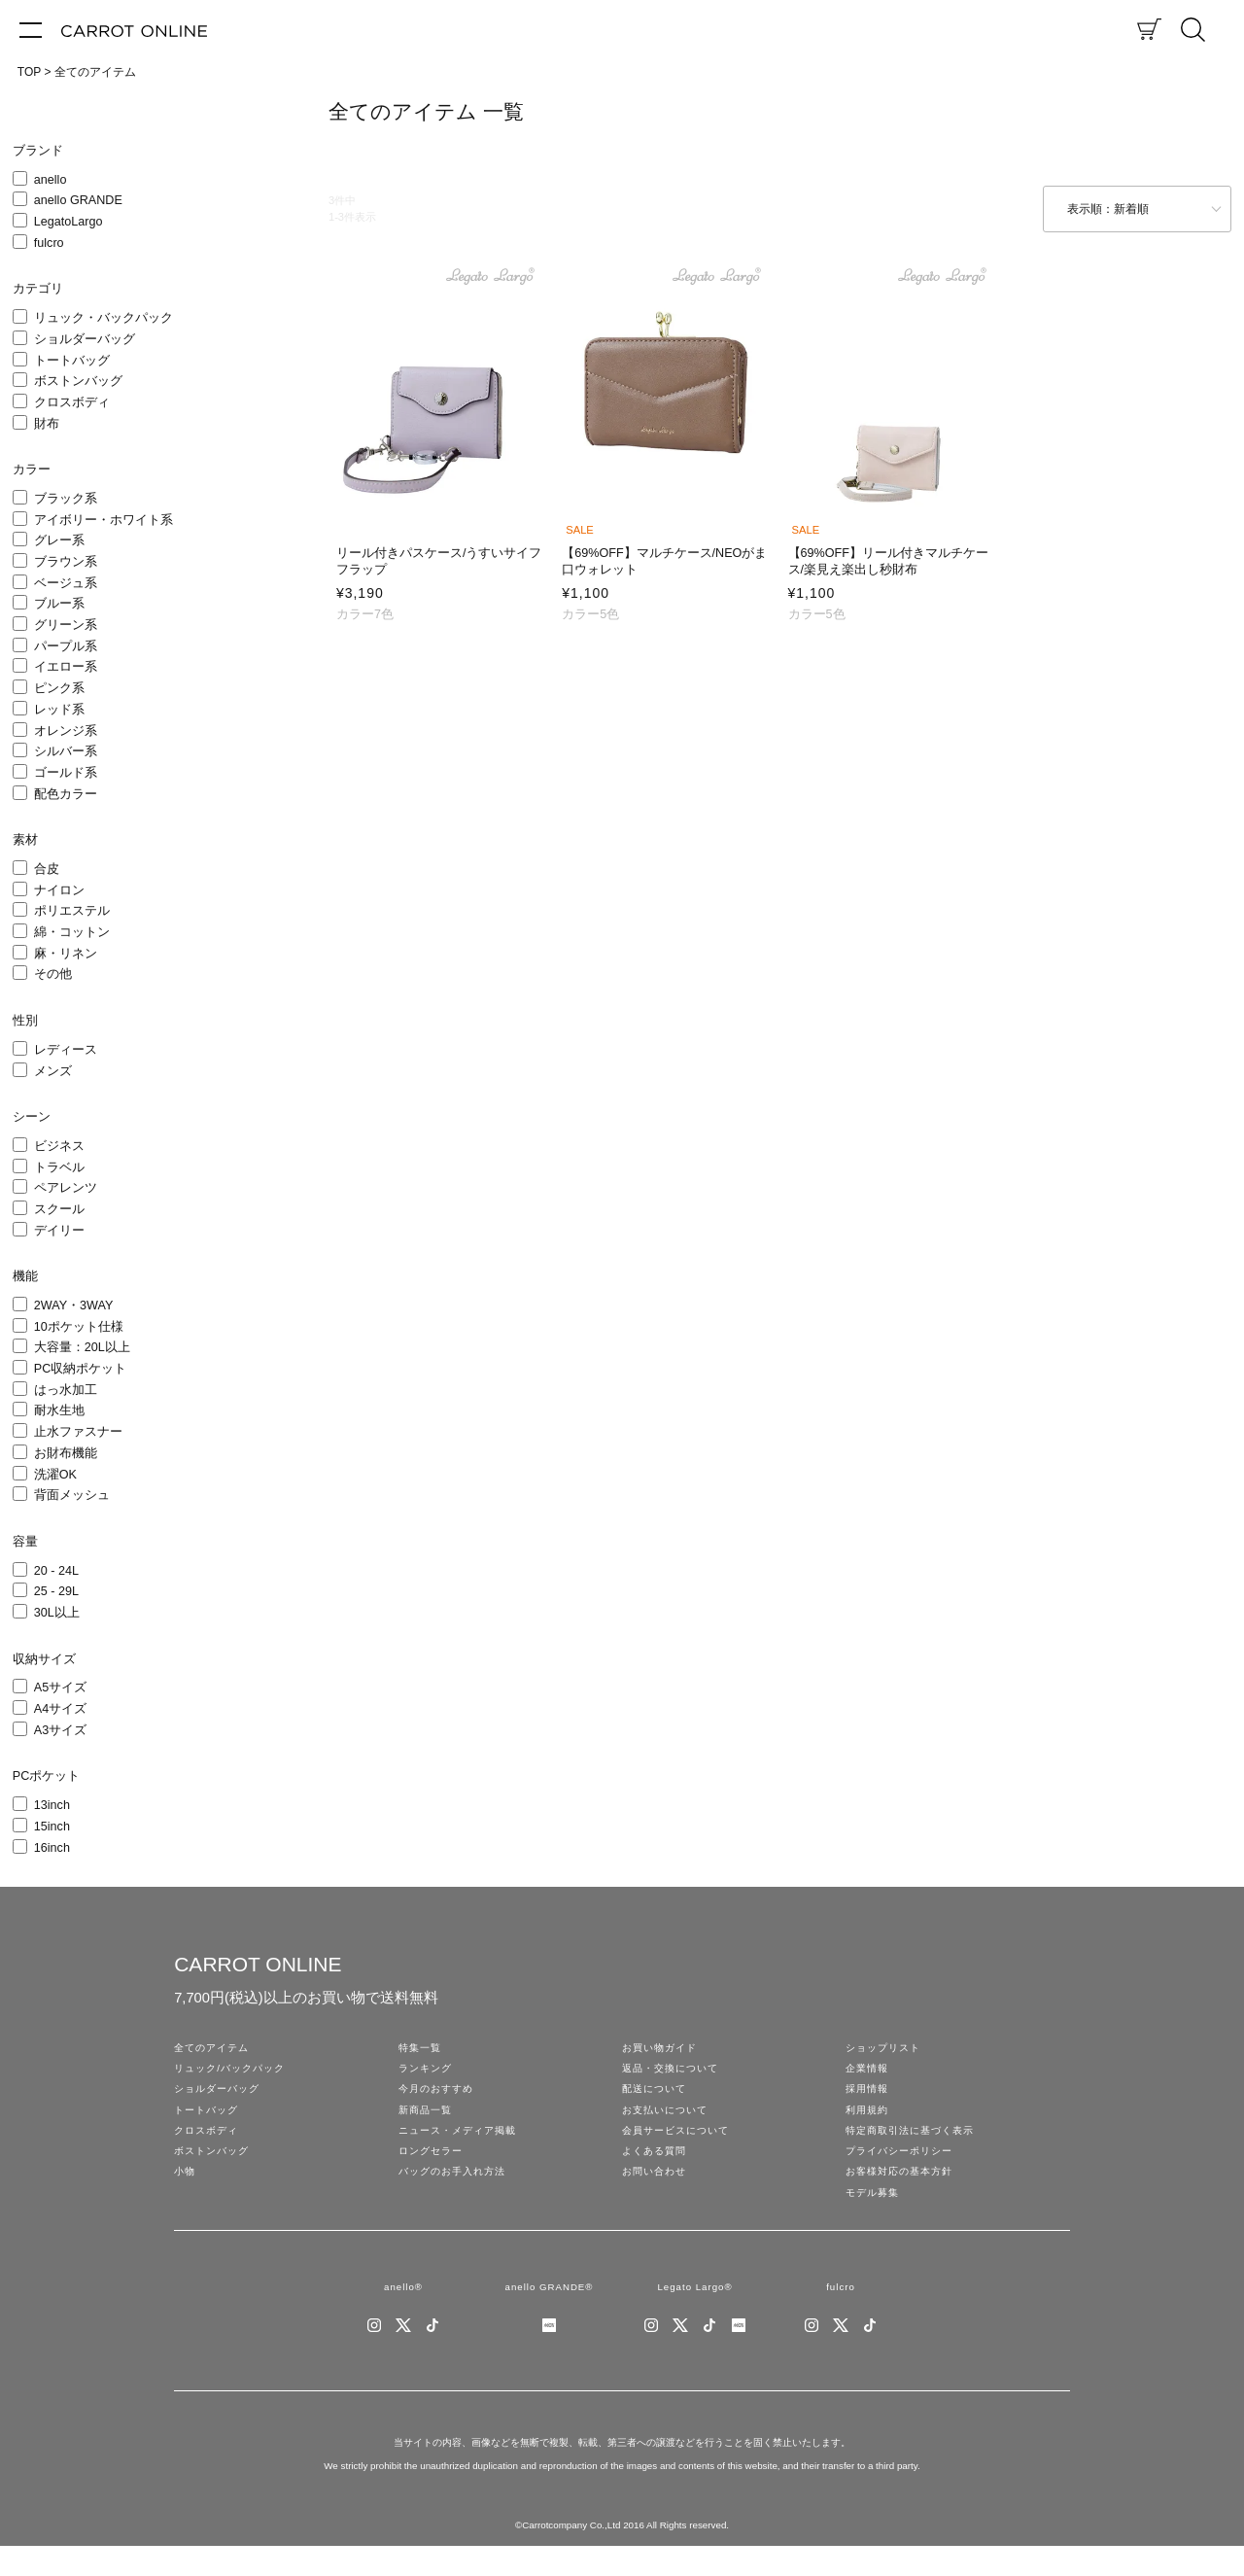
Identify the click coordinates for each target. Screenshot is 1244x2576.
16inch (52, 1848)
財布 (46, 424)
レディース (65, 1050)
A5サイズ (60, 1687)
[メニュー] (30, 29)
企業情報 (869, 2073)
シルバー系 (65, 751)
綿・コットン (72, 932)
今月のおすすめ (439, 2097)
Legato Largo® (694, 2314)
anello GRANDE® (549, 2314)
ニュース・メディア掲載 (462, 2144)
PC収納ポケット (80, 1368)
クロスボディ (72, 402)
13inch (52, 1805)
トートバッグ (72, 360)
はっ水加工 (65, 1390)
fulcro (49, 243)
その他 (53, 974)
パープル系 (65, 646)
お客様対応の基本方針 (904, 2193)
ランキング (427, 2073)
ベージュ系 (65, 583)
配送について (657, 2097)
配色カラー (65, 794)
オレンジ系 (65, 731)
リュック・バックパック (103, 318)
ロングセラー (433, 2169)
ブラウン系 (65, 562)
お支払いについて (668, 2121)
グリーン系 (65, 625)
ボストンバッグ (78, 381)
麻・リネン (65, 953)
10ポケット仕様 (78, 1327)
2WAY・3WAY (74, 1305)
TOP (29, 72)
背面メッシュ (72, 1495)
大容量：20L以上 (82, 1347)
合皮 (46, 869)
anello (50, 180)
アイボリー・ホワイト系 (103, 520)
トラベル (59, 1167)
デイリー (59, 1230)
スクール (59, 1209)
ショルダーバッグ (84, 339)
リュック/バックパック (234, 2073)
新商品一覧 (427, 2121)
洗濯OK (55, 1474)
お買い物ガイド (663, 2049)
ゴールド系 (65, 773)
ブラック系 (65, 498)
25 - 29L (56, 1591)
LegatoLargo (68, 221)
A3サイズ (60, 1730)
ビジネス (59, 1146)
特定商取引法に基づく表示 (915, 2144)
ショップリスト (886, 2049)
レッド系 (59, 709)
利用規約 (869, 2121)
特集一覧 (421, 2049)
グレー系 (59, 540)
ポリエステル (72, 911)
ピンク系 (59, 688)
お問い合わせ (657, 2193)
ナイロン (59, 890)
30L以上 (57, 1612)
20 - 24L (56, 1571)
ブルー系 (59, 603)
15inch (52, 1826)
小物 (185, 2193)
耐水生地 (59, 1410)
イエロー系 (65, 667)
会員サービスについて (680, 2144)
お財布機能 (65, 1453)
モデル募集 (875, 2216)
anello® (403, 2314)
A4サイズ (60, 1709)
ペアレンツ (65, 1188)
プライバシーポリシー (904, 2169)
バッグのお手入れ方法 (456, 2193)
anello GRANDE (78, 200)
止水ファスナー (78, 1432)
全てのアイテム (95, 72)
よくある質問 (657, 2169)
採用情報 (869, 2097)
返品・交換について (674, 2073)
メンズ (53, 1071)
